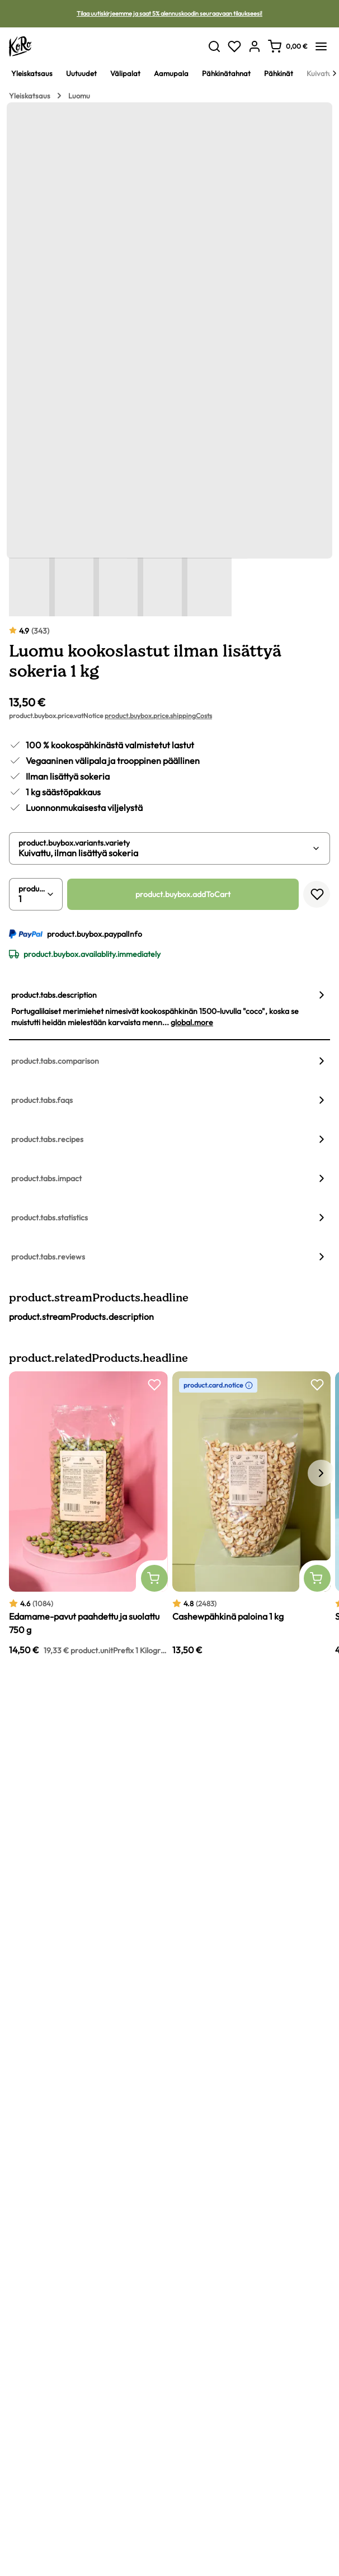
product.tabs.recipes (47, 1139)
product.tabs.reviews (48, 1257)
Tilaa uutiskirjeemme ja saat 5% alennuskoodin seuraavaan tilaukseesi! (169, 13)
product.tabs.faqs (42, 1100)
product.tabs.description (54, 995)
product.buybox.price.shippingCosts (158, 715)
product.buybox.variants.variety (74, 843)
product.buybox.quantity (32, 889)
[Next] (334, 73)
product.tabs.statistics (49, 1217)
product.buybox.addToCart (182, 894)
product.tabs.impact (46, 1178)
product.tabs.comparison (55, 1061)
